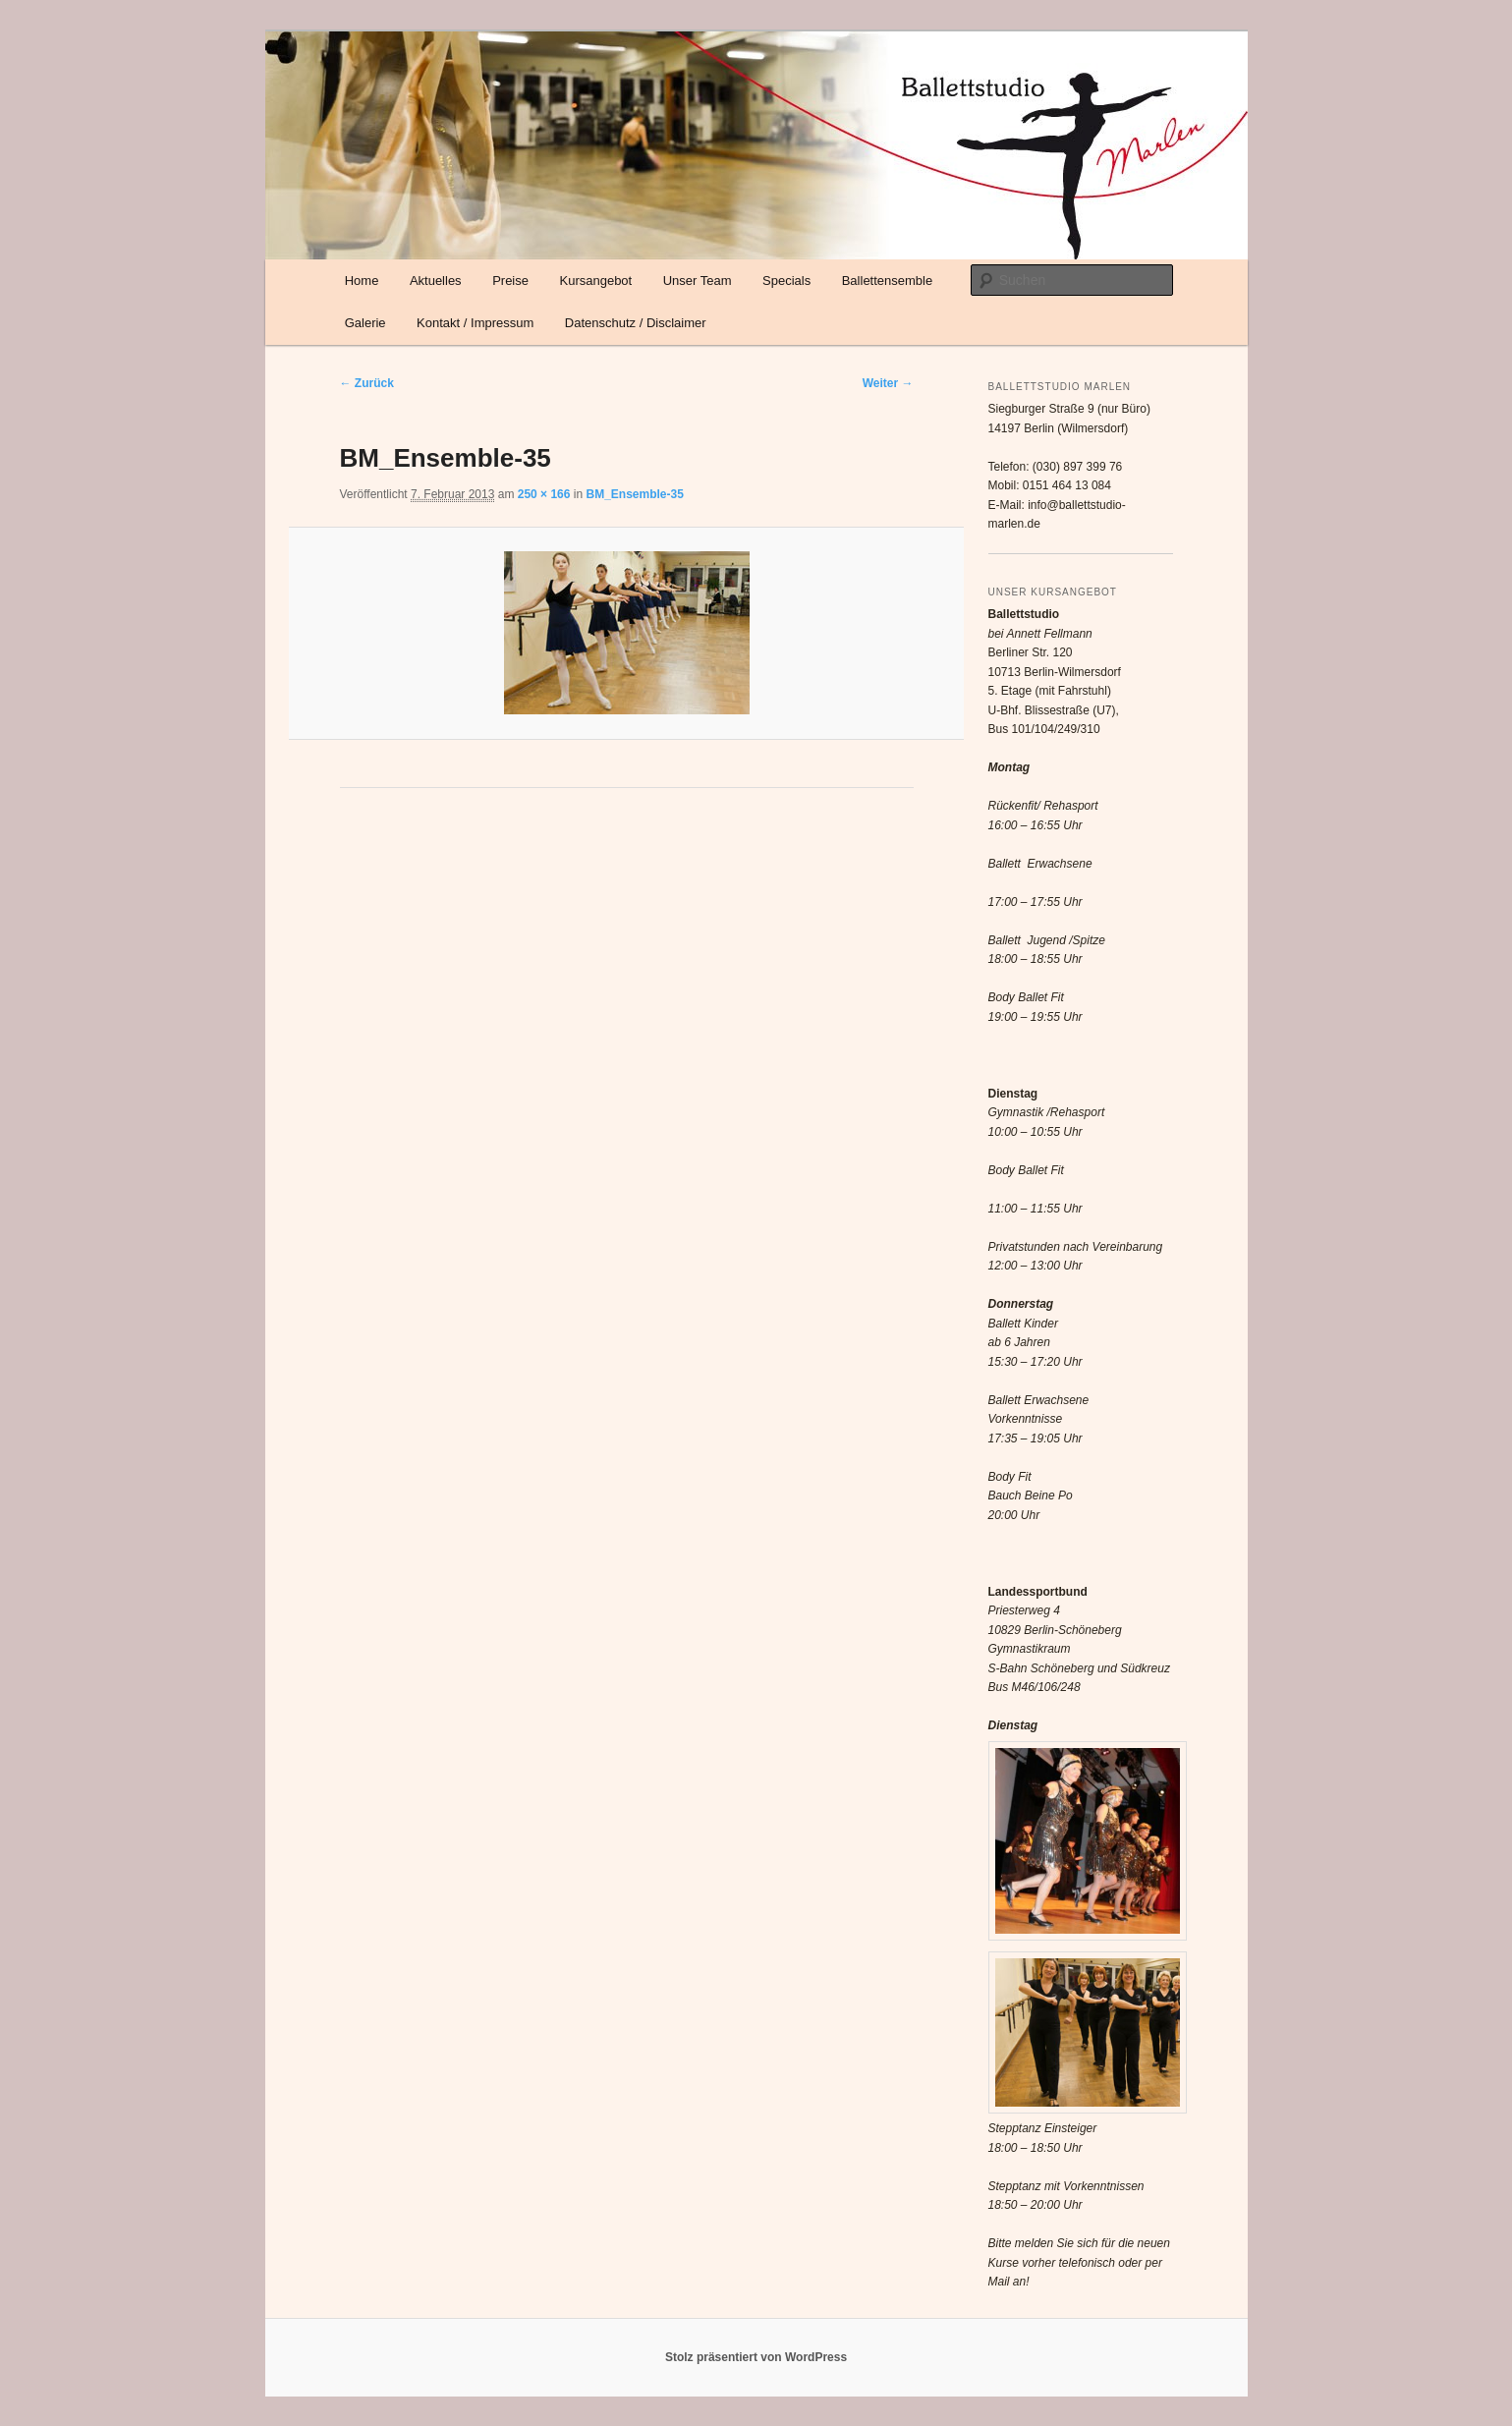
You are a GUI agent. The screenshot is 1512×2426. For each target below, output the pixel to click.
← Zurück (367, 383)
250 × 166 (544, 494)
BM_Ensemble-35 (634, 494)
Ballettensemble (887, 280)
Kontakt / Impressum (475, 322)
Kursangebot (595, 280)
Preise (510, 280)
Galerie (365, 322)
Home (362, 280)
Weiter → (888, 383)
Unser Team (697, 280)
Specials (786, 280)
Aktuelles (436, 280)
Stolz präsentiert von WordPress (756, 2357)
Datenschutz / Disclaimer (635, 322)
